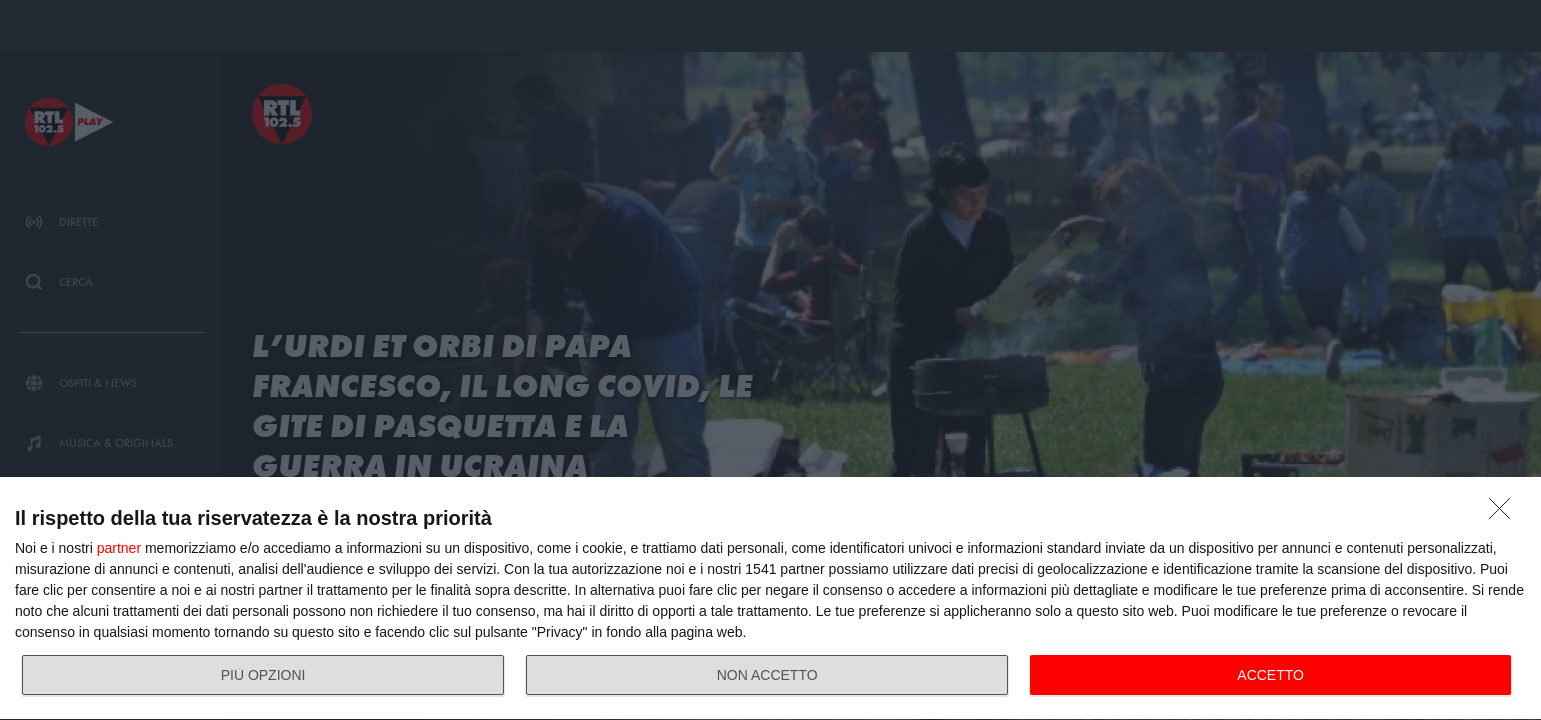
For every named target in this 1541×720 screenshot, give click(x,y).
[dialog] (770, 599)
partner (119, 548)
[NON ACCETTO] (1505, 514)
